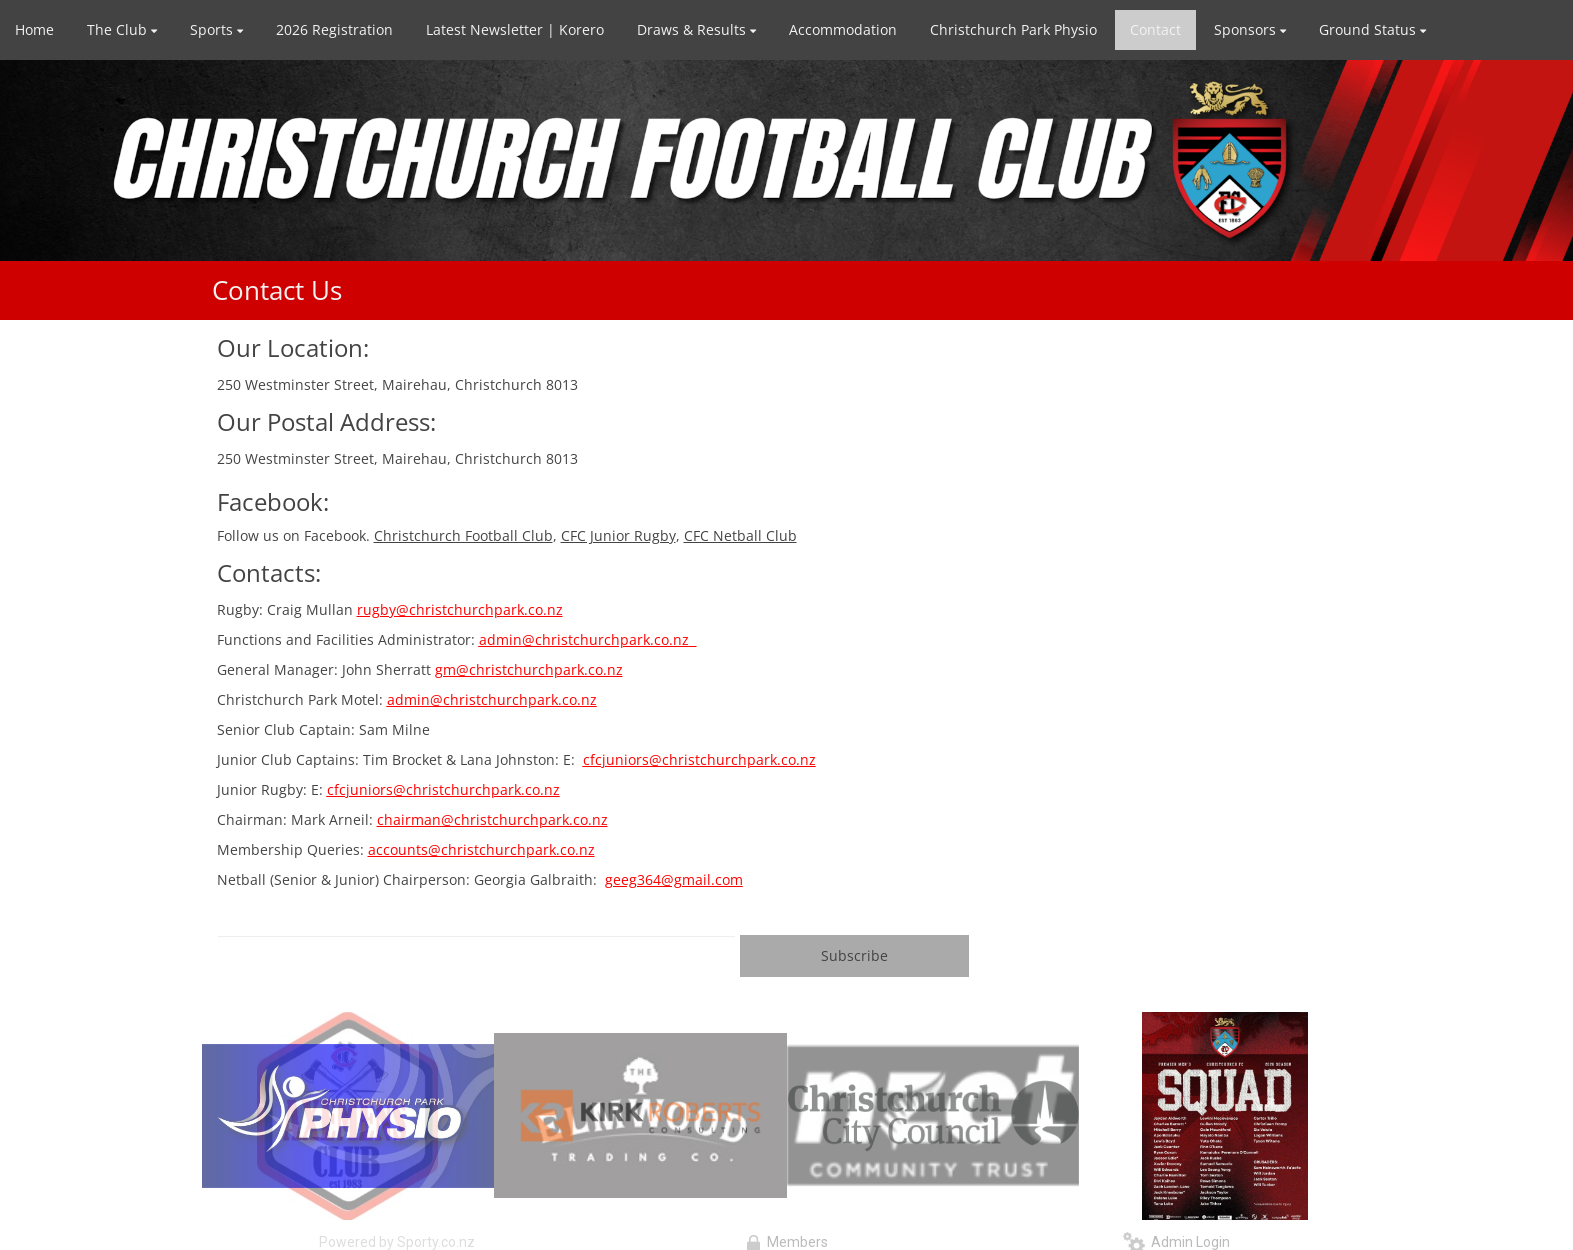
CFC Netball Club (740, 535)
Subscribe (854, 955)
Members (787, 1242)
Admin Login (1176, 1242)
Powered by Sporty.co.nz (397, 1242)
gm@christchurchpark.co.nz (529, 669)
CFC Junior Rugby (618, 535)
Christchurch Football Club (463, 535)
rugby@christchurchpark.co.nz (460, 609)
